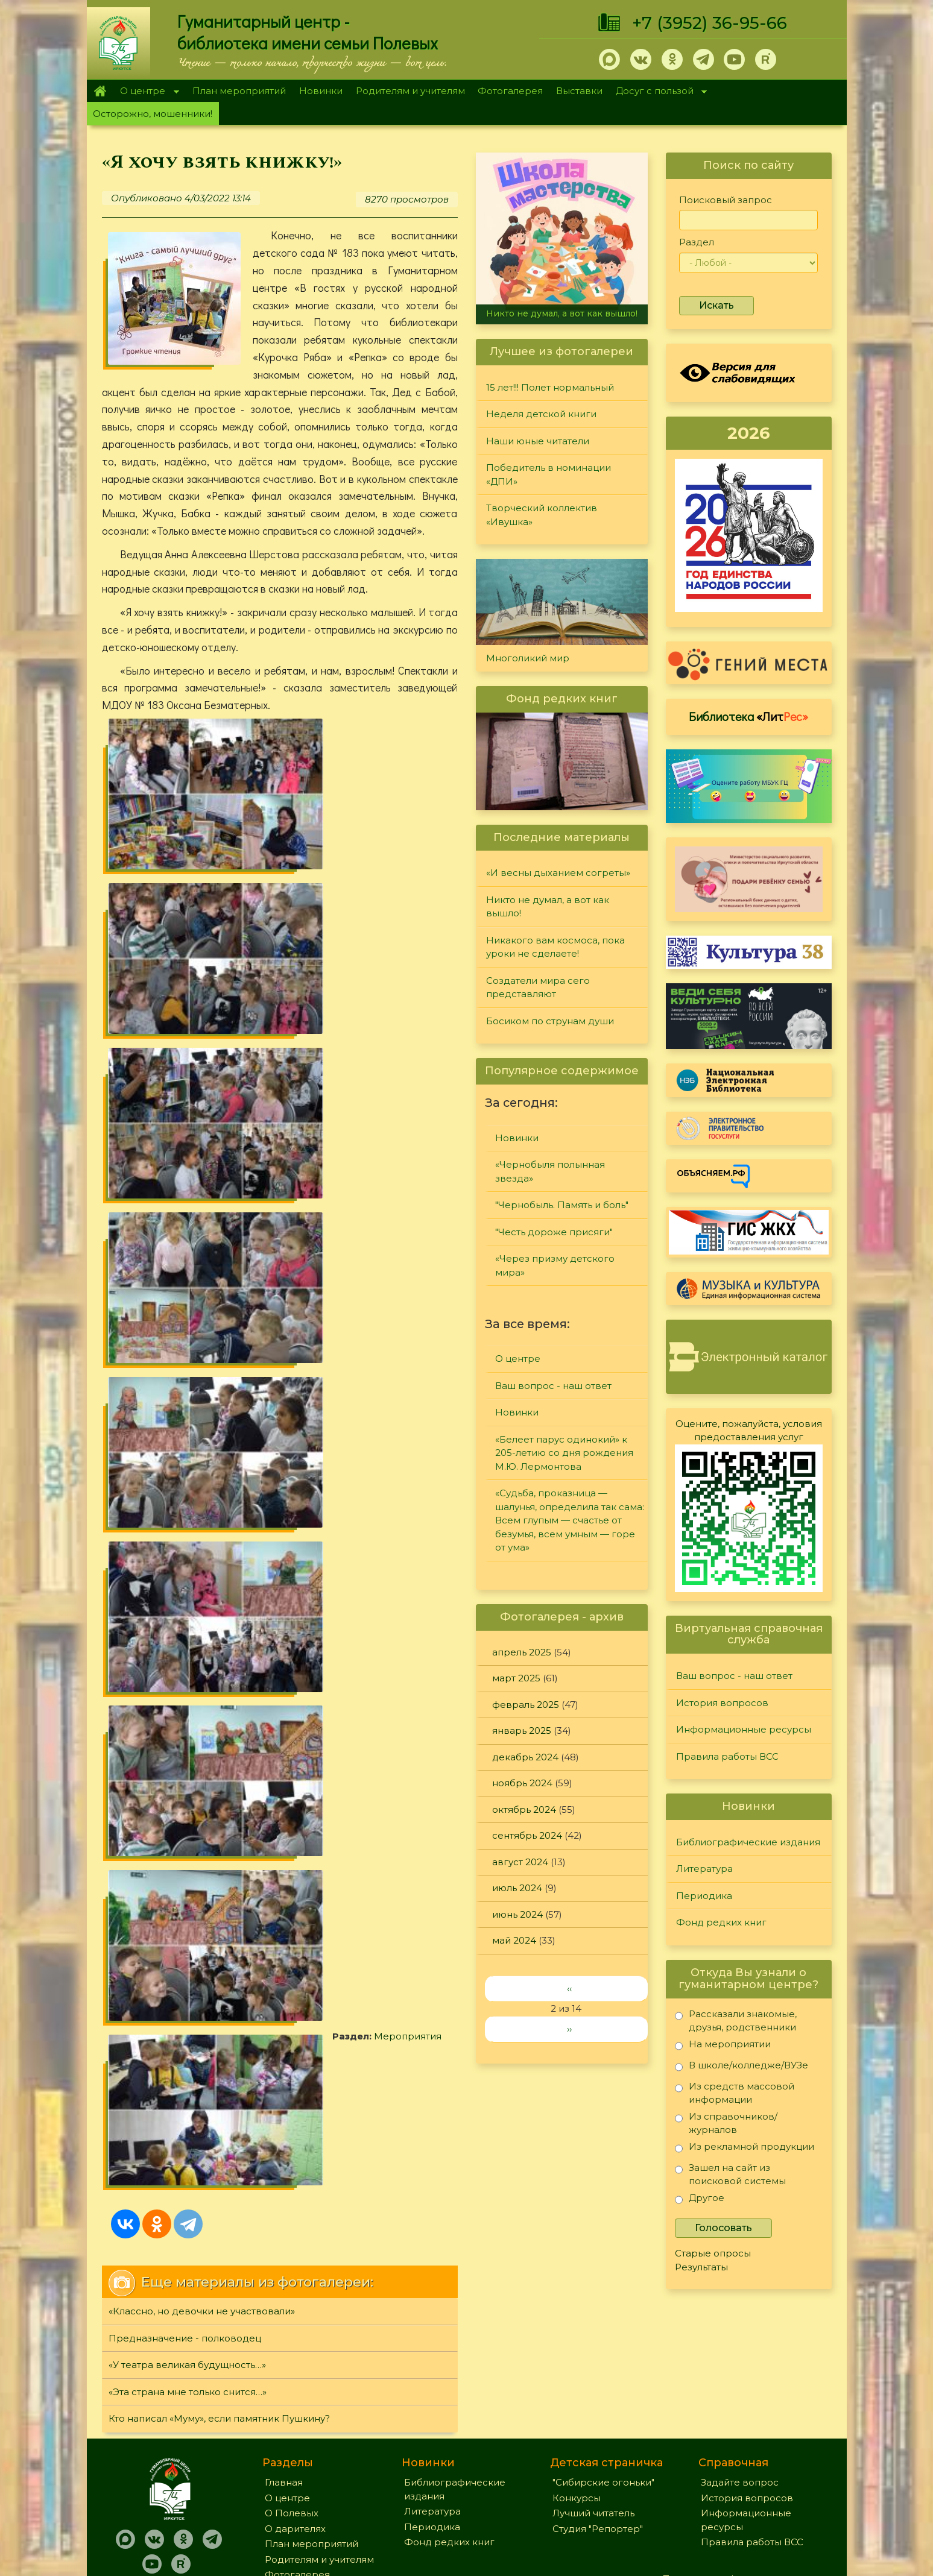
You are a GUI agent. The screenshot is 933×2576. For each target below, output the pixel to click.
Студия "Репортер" (597, 2393)
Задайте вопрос (740, 2348)
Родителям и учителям (410, 90)
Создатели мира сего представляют (538, 987)
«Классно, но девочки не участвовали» (202, 1106)
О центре (146, 92)
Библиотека (748, 716)
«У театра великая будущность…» (187, 1160)
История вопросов (722, 1702)
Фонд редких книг (721, 1922)
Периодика (704, 1895)
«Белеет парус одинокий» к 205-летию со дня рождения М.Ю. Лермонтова (564, 1453)
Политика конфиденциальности (739, 2443)
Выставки (579, 90)
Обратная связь (700, 2463)
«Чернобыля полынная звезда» (550, 1171)
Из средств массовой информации (734, 2093)
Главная (100, 91)
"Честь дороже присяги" (554, 1232)
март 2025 (516, 1678)
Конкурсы (576, 2363)
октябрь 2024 (524, 1809)
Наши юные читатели (537, 441)
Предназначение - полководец (185, 1133)
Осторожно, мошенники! (152, 113)
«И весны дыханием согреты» (558, 872)
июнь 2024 (517, 1914)
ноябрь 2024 (522, 1783)
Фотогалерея (510, 90)
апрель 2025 (521, 1652)
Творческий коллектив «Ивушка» (541, 514)
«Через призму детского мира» (555, 1265)
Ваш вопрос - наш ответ (553, 1385)
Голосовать (723, 2228)
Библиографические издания (748, 1842)
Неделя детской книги (541, 414)
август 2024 (520, 1862)
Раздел (696, 242)
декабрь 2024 (525, 1757)
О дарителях (295, 2393)
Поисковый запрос (725, 200)
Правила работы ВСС (727, 1756)
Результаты (701, 2267)
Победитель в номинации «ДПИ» (548, 474)
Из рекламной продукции (744, 2149)
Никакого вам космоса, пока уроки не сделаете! (555, 947)
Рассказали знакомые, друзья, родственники (736, 2020)
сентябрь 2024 (527, 1835)
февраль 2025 (525, 1704)
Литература (704, 1868)
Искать (716, 305)
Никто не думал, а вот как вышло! (561, 313)
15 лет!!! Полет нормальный (550, 387)
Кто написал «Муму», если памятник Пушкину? (219, 1214)
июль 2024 (517, 1888)
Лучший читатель (593, 2378)
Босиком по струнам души (550, 1021)
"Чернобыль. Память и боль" (561, 1205)
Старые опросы (713, 2253)
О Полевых (291, 2378)
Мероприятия (177, 981)
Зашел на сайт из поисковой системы (730, 2174)
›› (569, 2029)
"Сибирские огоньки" (603, 2348)
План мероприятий (239, 90)
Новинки (321, 90)
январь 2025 (521, 1730)
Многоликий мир (527, 658)
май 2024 (514, 1940)
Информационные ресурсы (743, 1729)
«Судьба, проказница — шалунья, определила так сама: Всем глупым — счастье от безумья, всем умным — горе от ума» (569, 1520)
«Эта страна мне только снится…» (188, 1186)
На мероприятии (723, 2046)
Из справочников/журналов (726, 2123)
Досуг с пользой (658, 92)
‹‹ (569, 1988)
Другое (699, 2200)
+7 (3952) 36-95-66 (709, 23)
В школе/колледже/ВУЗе (741, 2067)
